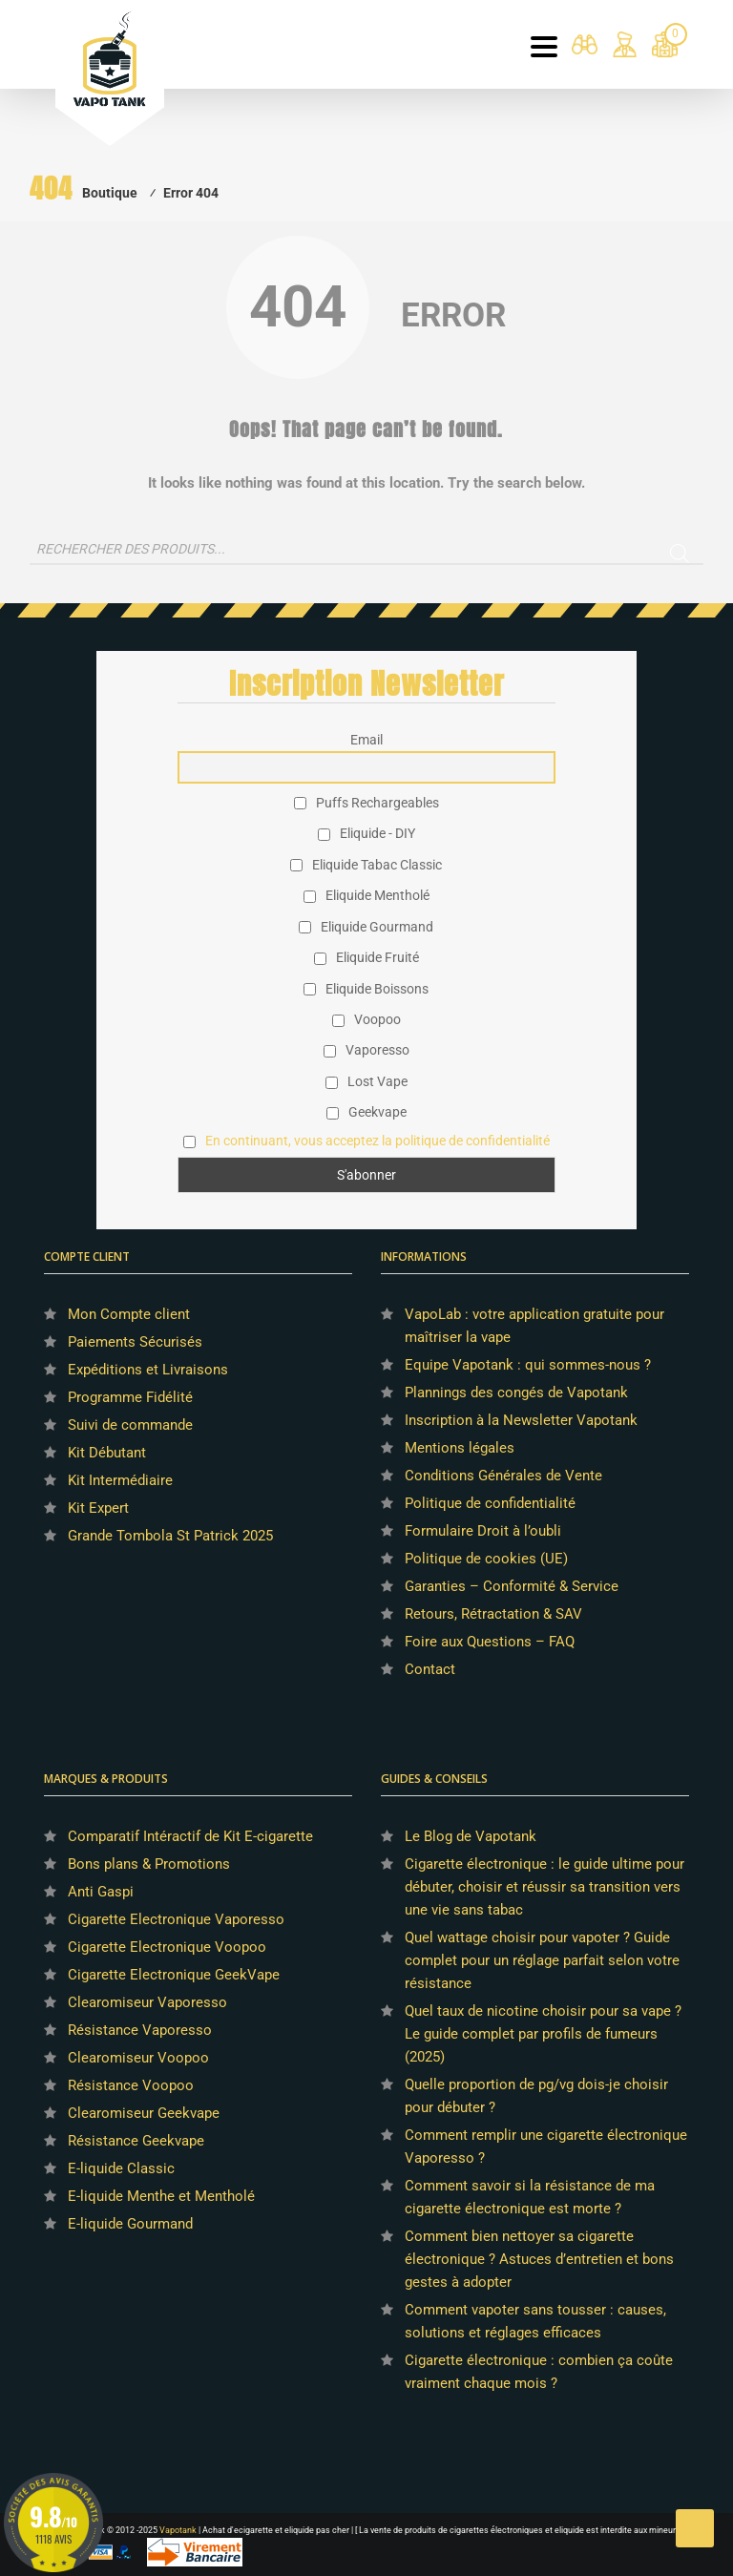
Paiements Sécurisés (135, 1342)
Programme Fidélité (130, 1397)
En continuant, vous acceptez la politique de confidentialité (377, 1140)
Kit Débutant (107, 1452)
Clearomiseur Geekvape (144, 2113)
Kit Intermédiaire (120, 1480)
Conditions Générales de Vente (503, 1475)
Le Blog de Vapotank (470, 1836)
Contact (430, 1669)
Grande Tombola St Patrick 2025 (170, 1535)
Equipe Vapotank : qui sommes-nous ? (528, 1364)
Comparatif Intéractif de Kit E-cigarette (190, 1836)
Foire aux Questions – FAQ (490, 1641)
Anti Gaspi (101, 1891)
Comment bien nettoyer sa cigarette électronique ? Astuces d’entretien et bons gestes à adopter (539, 2259)
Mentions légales (459, 1447)
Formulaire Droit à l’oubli (483, 1530)
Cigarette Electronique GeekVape (174, 1974)
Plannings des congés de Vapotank (516, 1392)
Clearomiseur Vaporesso (147, 2002)
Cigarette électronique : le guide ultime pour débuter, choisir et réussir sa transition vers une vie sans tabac (544, 1886)
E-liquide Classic (121, 2168)
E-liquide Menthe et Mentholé (161, 2196)
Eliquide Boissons (366, 988)
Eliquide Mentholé (366, 895)
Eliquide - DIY (366, 833)
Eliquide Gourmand (366, 926)
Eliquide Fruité (366, 957)
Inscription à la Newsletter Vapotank (521, 1420)
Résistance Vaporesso (140, 2030)
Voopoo (366, 1019)
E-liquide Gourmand (130, 2223)
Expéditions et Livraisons (148, 1369)
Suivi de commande (130, 1425)
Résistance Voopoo (131, 2085)
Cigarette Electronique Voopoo (167, 1947)
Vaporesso (366, 1050)
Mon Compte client (129, 1314)
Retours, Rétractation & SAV (493, 1614)
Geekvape (366, 1112)
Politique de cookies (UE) (486, 1558)
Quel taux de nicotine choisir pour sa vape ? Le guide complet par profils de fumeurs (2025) (543, 2033)
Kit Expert (98, 1508)
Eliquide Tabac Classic (366, 864)
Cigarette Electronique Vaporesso (176, 1919)
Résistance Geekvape (136, 2140)
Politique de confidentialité (490, 1503)
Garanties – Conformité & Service (511, 1586)
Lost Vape (366, 1081)
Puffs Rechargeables (366, 802)
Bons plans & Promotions (149, 1864)
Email (366, 739)
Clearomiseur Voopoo (138, 2057)
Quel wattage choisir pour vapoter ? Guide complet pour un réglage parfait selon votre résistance (542, 1960)
